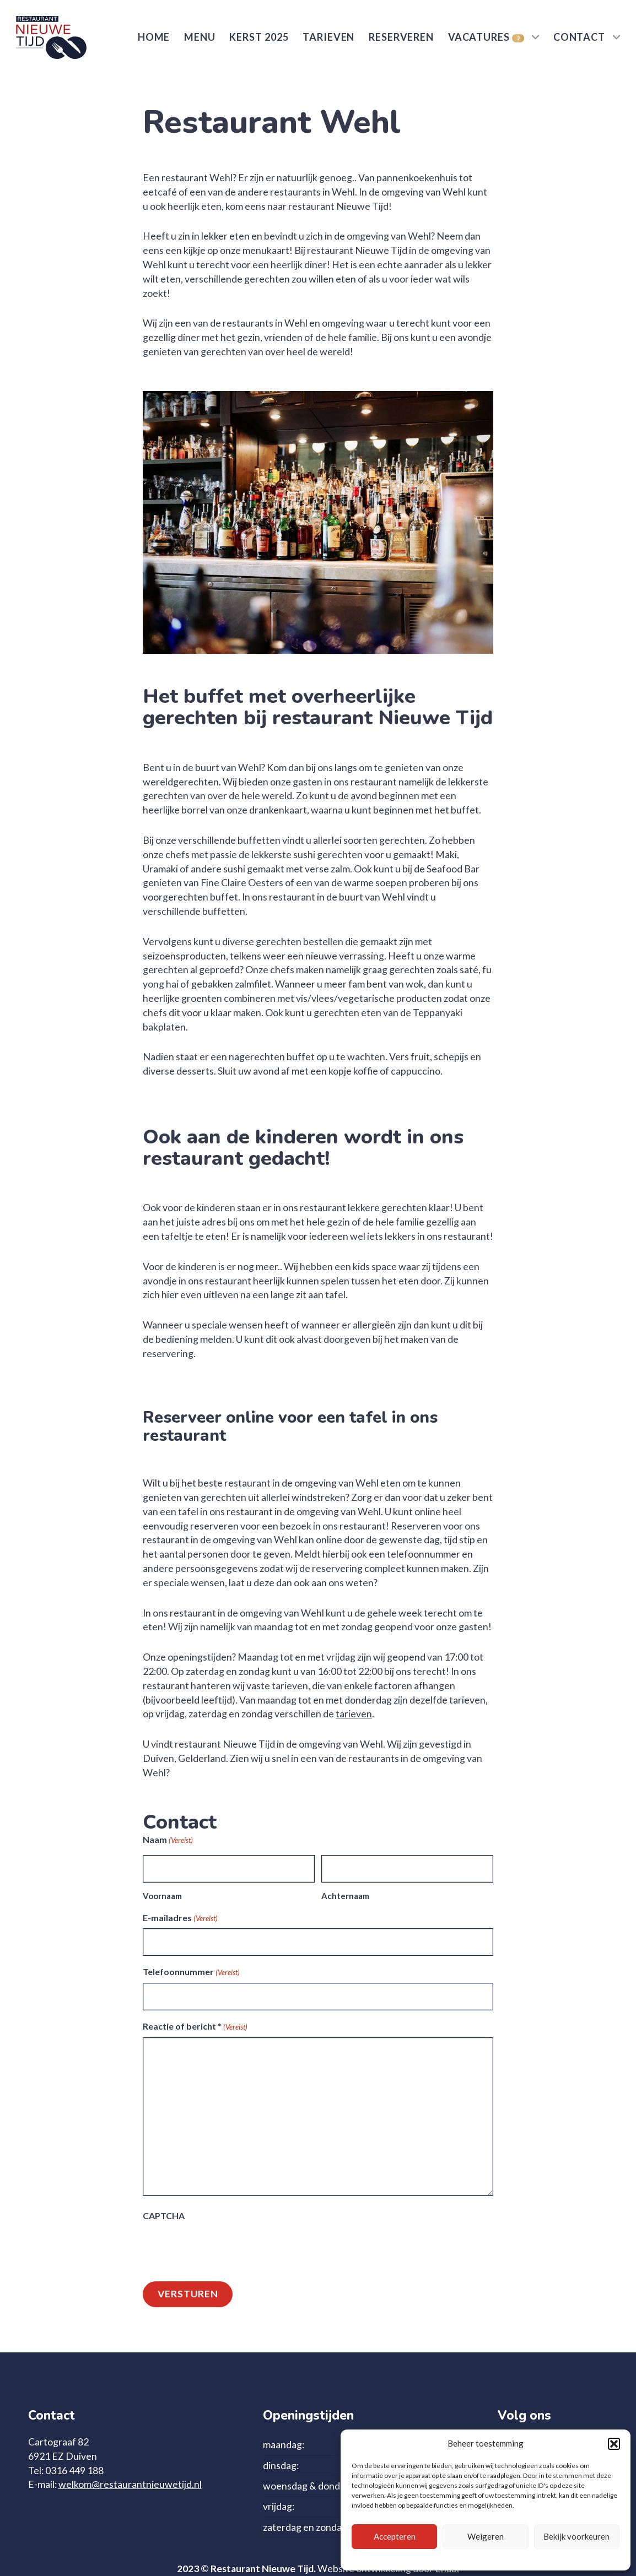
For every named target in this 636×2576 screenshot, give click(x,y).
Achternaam (345, 1896)
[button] (613, 2443)
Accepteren (395, 2536)
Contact (579, 37)
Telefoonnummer (191, 1972)
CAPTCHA (164, 2215)
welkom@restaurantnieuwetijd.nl (130, 2484)
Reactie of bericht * (195, 2026)
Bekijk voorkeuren (576, 2536)
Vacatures (486, 37)
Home (154, 37)
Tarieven (328, 37)
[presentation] (226, 2247)
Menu (199, 37)
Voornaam (162, 1896)
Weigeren (485, 2536)
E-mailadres (180, 1918)
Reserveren (401, 37)
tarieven (354, 1714)
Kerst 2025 (258, 37)
